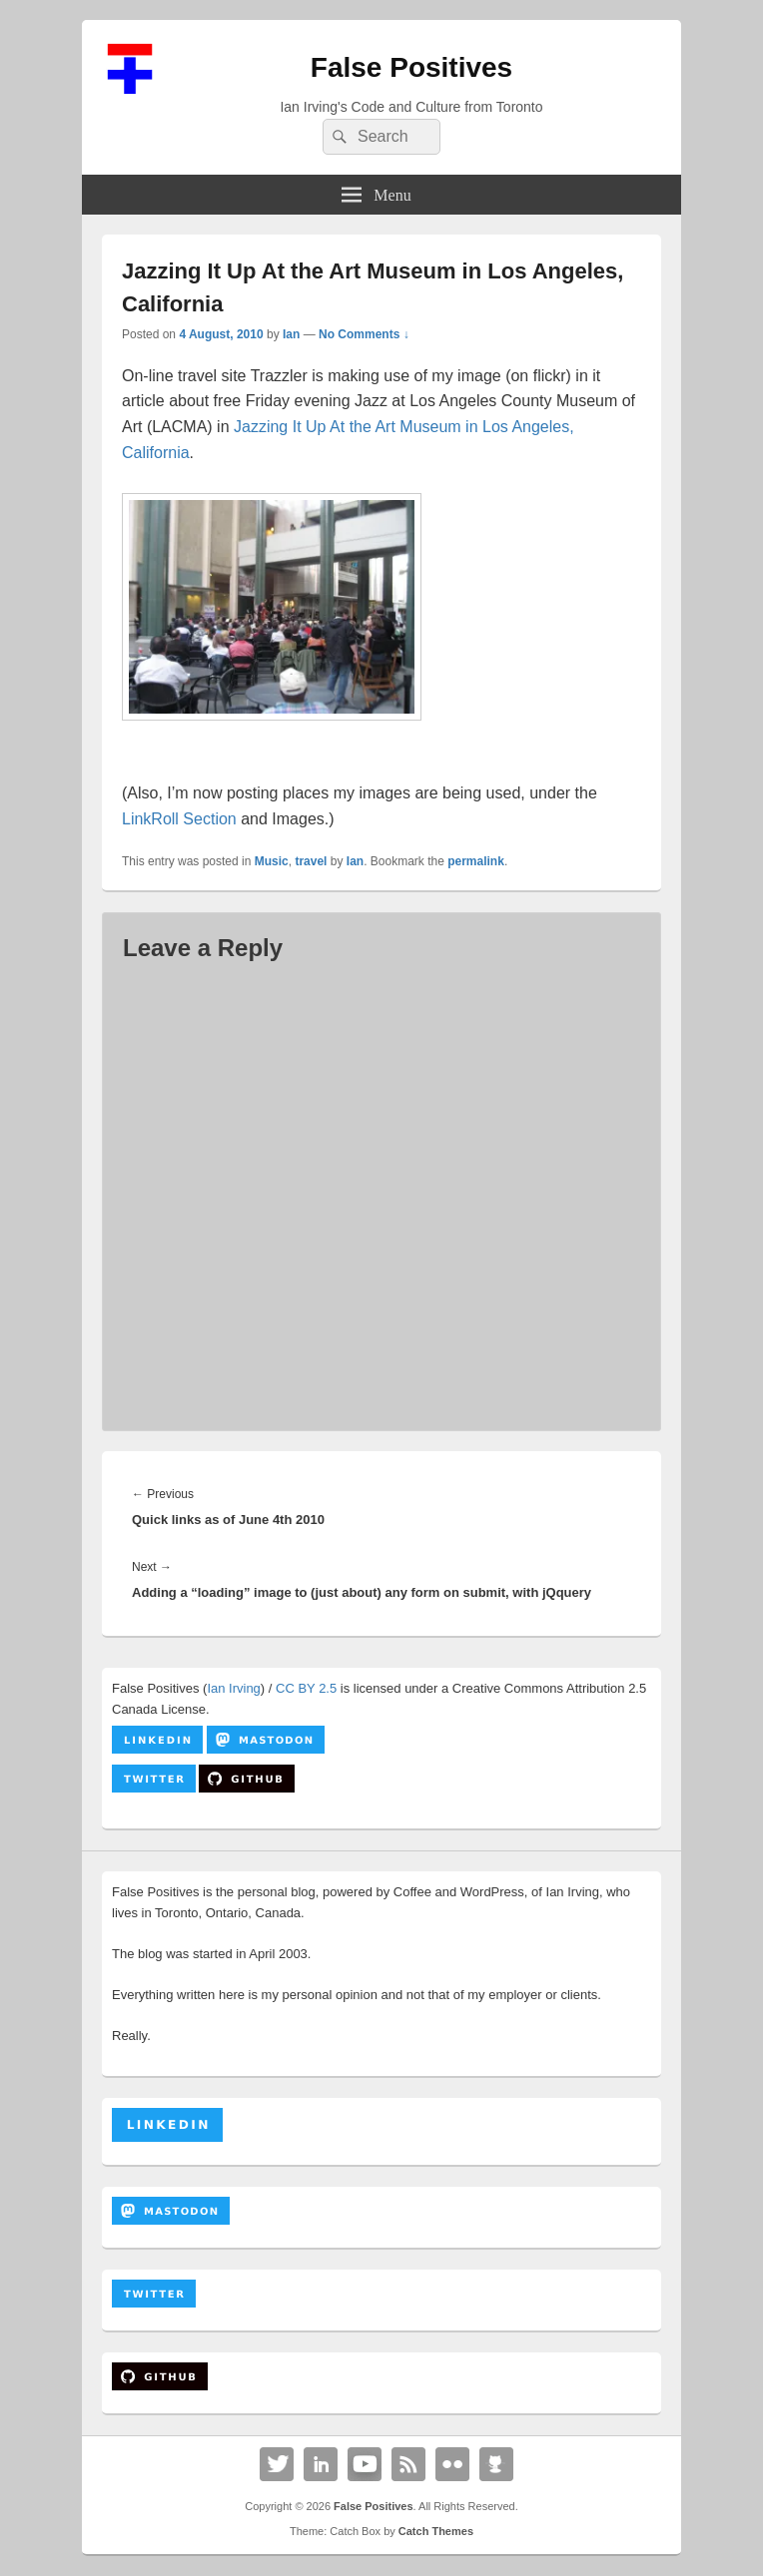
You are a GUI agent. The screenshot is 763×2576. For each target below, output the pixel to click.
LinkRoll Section (179, 818)
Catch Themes (435, 2531)
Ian (291, 334)
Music (272, 861)
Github (496, 2464)
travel (311, 861)
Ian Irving (233, 1688)
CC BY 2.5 (306, 1688)
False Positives (411, 67)
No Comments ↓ (364, 334)
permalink (475, 861)
